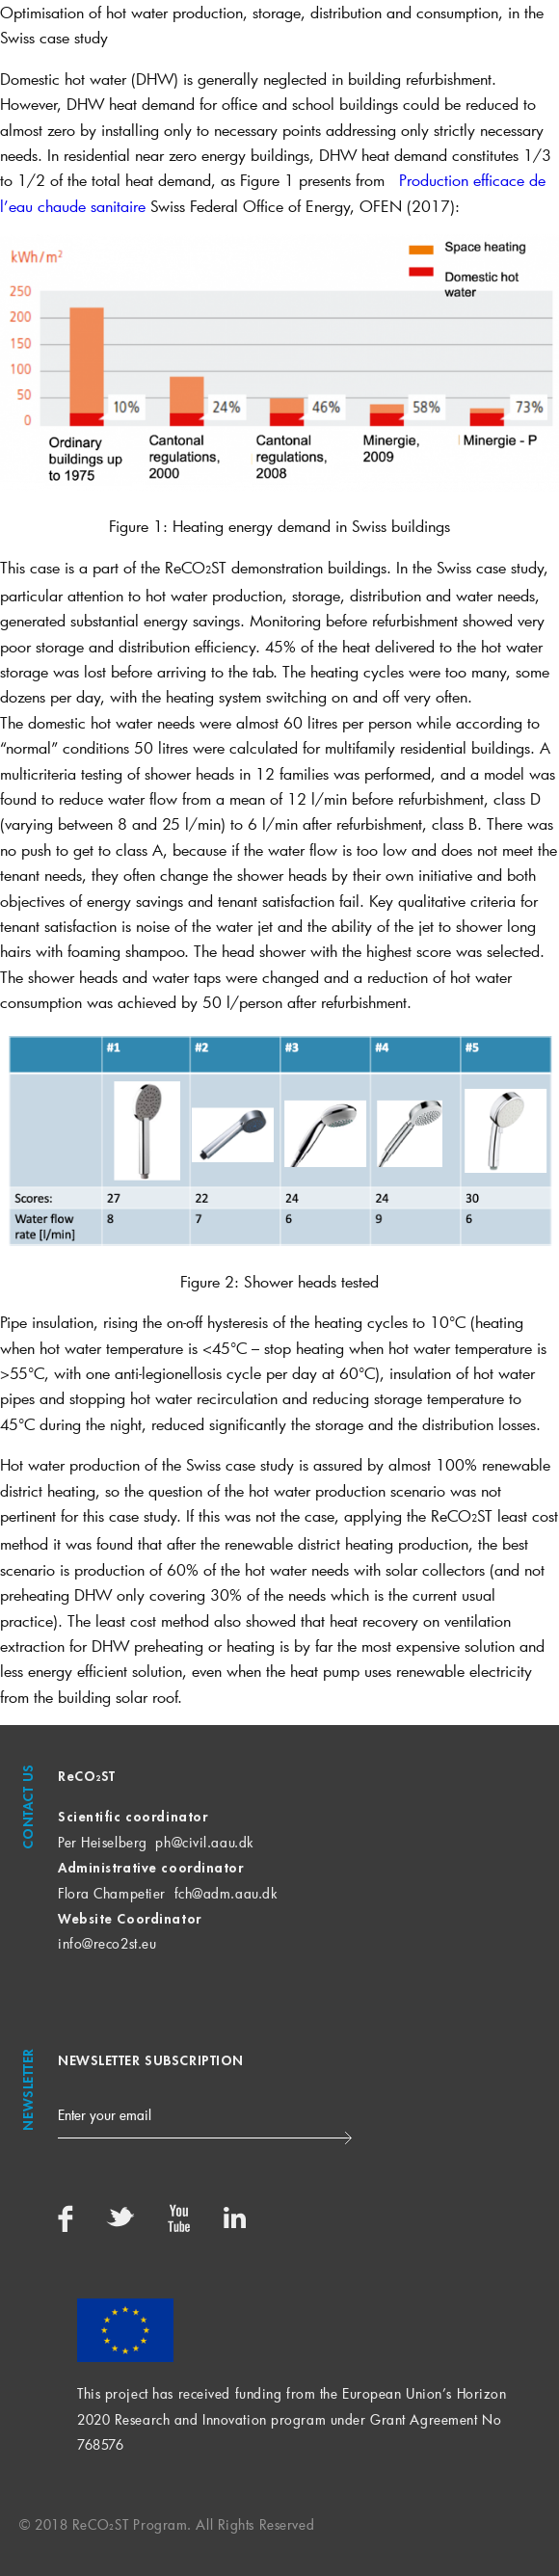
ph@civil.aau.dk (204, 1842)
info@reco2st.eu (107, 1943)
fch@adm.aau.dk (226, 1893)
